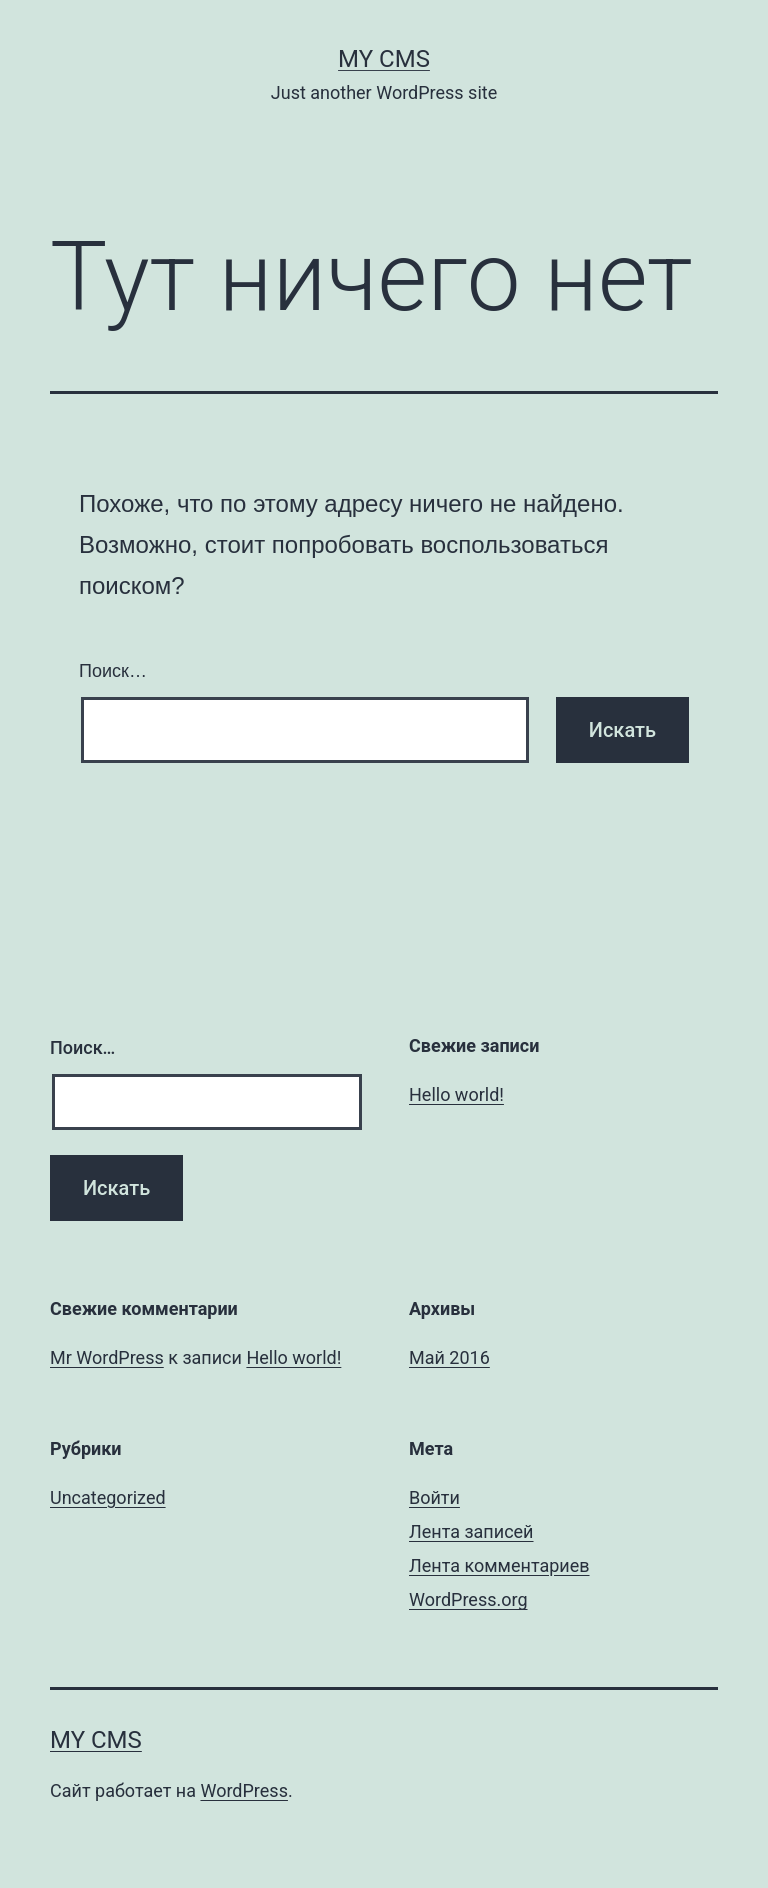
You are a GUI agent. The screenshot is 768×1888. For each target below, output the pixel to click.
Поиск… (113, 671)
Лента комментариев (499, 1565)
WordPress (243, 1790)
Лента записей (471, 1531)
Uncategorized (108, 1497)
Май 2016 (449, 1357)
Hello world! (456, 1094)
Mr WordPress (107, 1357)
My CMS (384, 59)
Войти (434, 1497)
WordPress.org (468, 1599)
